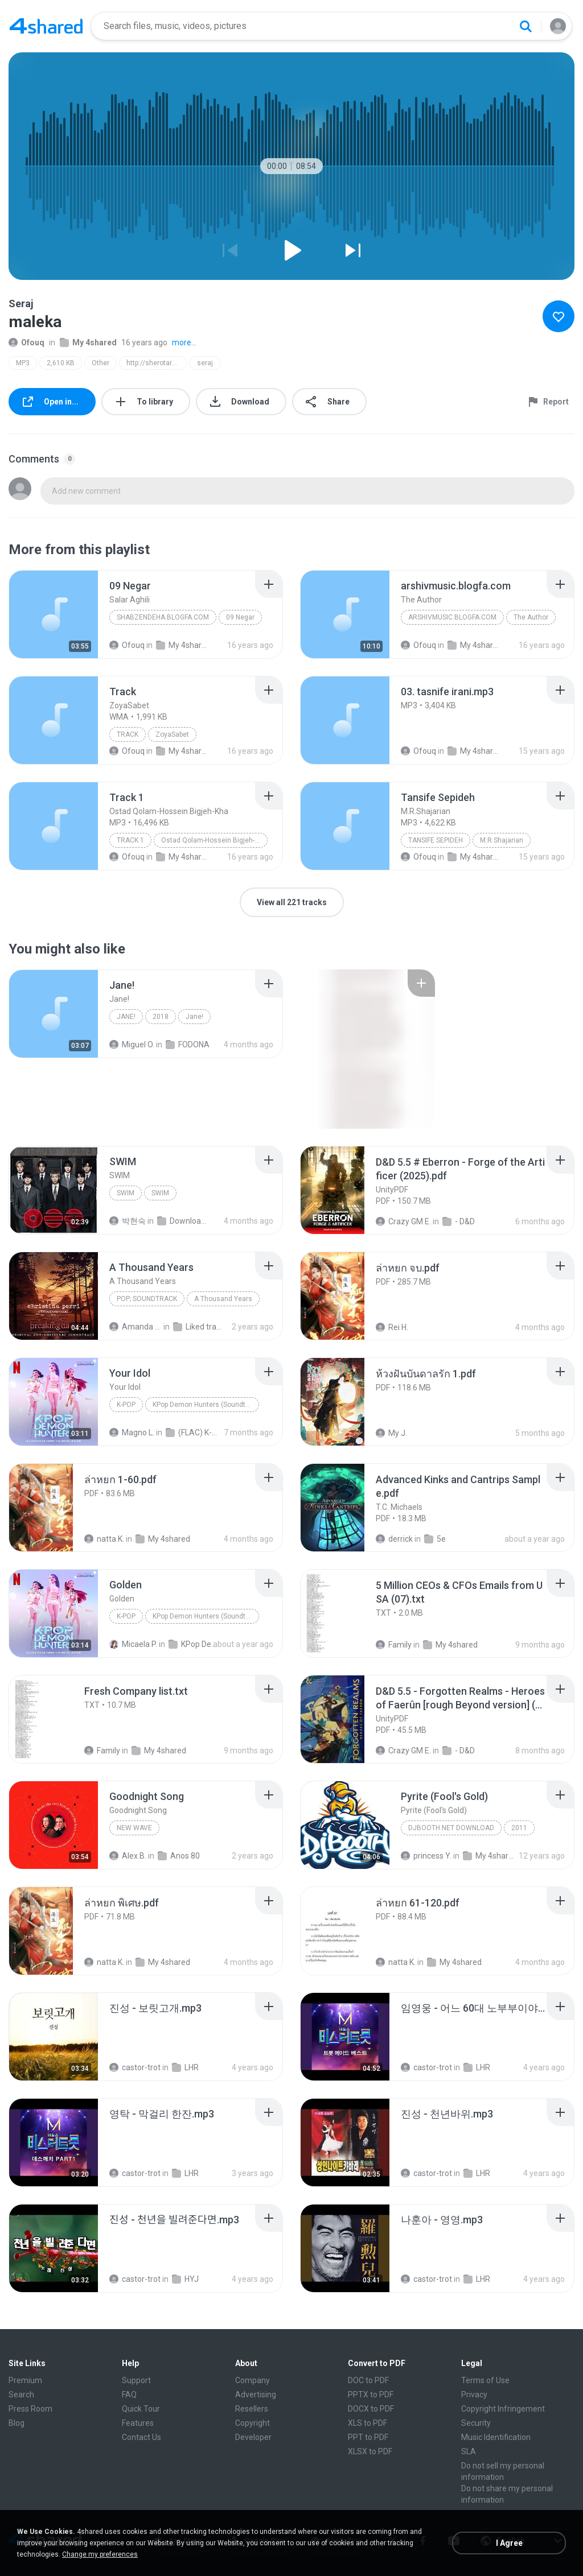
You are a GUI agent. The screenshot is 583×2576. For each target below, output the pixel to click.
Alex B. (127, 1855)
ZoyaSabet (172, 734)
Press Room (30, 2408)
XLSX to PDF (370, 2451)
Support (136, 2380)
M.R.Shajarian (501, 840)
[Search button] (525, 26)
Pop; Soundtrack (147, 1299)
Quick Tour (141, 2408)
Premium (25, 2380)
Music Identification (496, 2437)
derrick (394, 1538)
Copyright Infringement (503, 2408)
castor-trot (135, 2067)
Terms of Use (485, 2380)
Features (138, 2423)
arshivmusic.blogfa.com (452, 617)
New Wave (134, 1828)
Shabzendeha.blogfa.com (163, 617)
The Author (531, 617)
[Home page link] (46, 26)
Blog (16, 2423)
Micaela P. (133, 1644)
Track (127, 734)
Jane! (126, 1017)
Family (394, 1644)
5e (435, 1538)
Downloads (183, 1220)
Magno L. (131, 1432)
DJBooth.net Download (451, 1828)
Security (476, 2423)
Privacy (474, 2394)
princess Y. (426, 1855)
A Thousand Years (223, 1299)
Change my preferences (100, 2554)
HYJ (185, 2279)
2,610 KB (61, 363)
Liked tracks (199, 1326)
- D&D (458, 1221)
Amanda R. (135, 1326)
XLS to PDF (367, 2423)
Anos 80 (179, 1855)
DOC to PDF (368, 2380)
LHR (185, 2067)
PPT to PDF (368, 2437)
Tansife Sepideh (435, 840)
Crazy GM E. (403, 1221)
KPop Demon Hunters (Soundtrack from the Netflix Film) (206, 1405)
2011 (519, 1828)
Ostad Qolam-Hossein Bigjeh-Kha (213, 840)
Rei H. (392, 1327)
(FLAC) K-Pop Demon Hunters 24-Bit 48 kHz (192, 1432)
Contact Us (141, 2437)
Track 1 (130, 840)
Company (252, 2380)
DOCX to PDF (371, 2408)
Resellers (251, 2408)
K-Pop (126, 1405)
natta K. (104, 1538)
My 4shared (88, 342)
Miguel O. (131, 1044)
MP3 (23, 363)
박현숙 (127, 1220)
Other (100, 363)
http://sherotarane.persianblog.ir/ (156, 363)
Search (21, 2394)
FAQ (129, 2394)
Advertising (255, 2394)
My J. (391, 1433)
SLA (468, 2451)
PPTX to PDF (370, 2394)
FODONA (188, 1044)
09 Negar (240, 617)
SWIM (125, 1193)
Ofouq (26, 342)
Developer (253, 2437)
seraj (205, 363)
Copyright (252, 2423)
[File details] (53, 614)
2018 (161, 1017)
